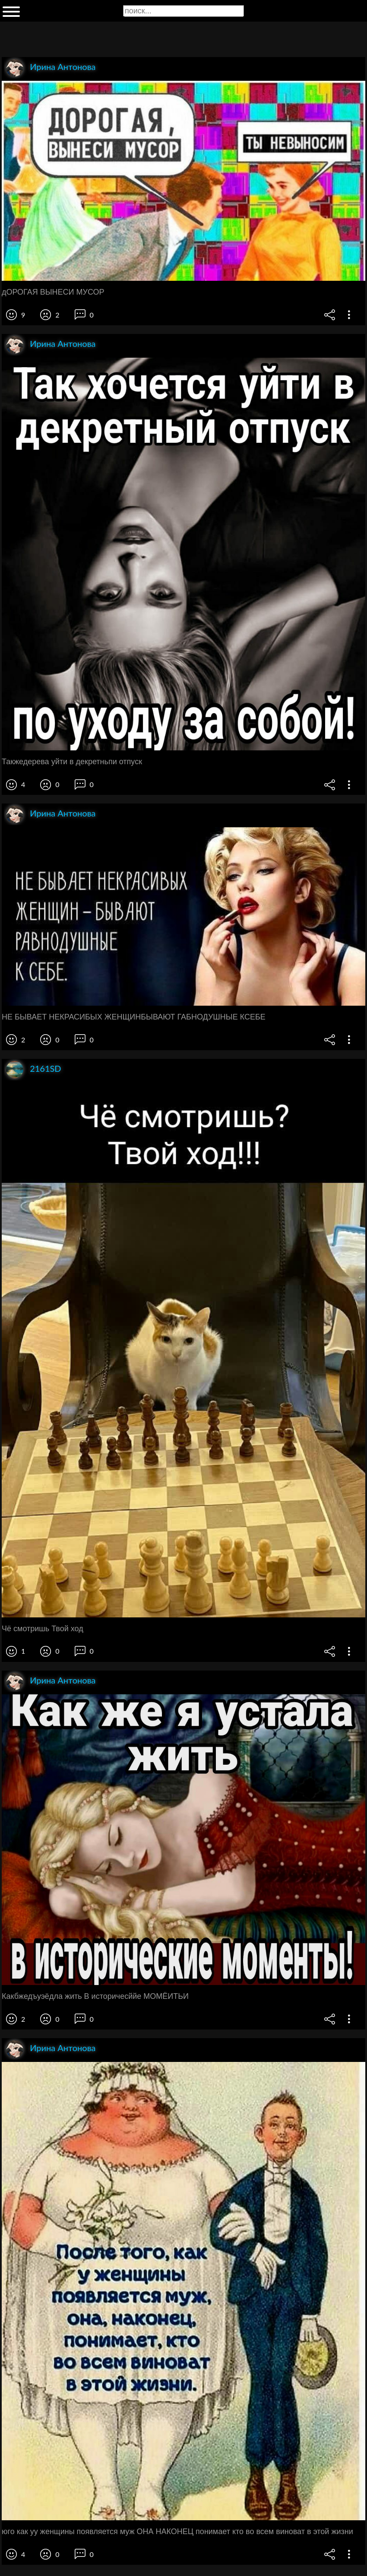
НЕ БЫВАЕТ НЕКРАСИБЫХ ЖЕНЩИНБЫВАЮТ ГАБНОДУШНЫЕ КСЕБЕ (134, 1017)
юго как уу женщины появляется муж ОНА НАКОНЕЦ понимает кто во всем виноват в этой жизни (177, 2531)
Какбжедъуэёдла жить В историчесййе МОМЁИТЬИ (95, 1996)
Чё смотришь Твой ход (42, 1628)
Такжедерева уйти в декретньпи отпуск (72, 761)
